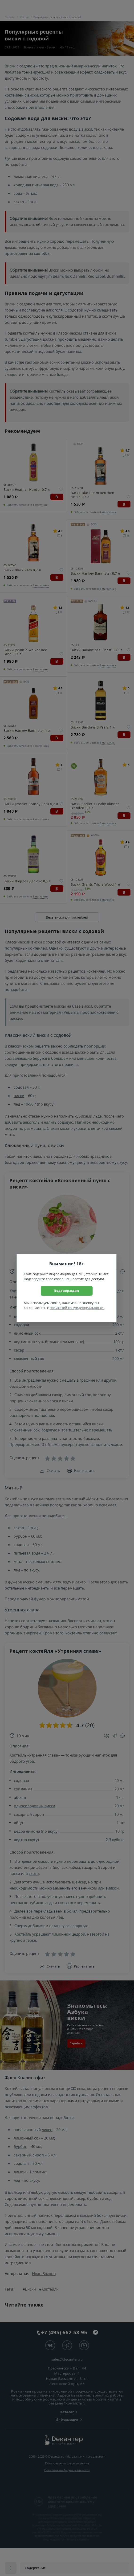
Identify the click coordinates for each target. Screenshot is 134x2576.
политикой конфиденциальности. (77, 1308)
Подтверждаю (66, 1290)
